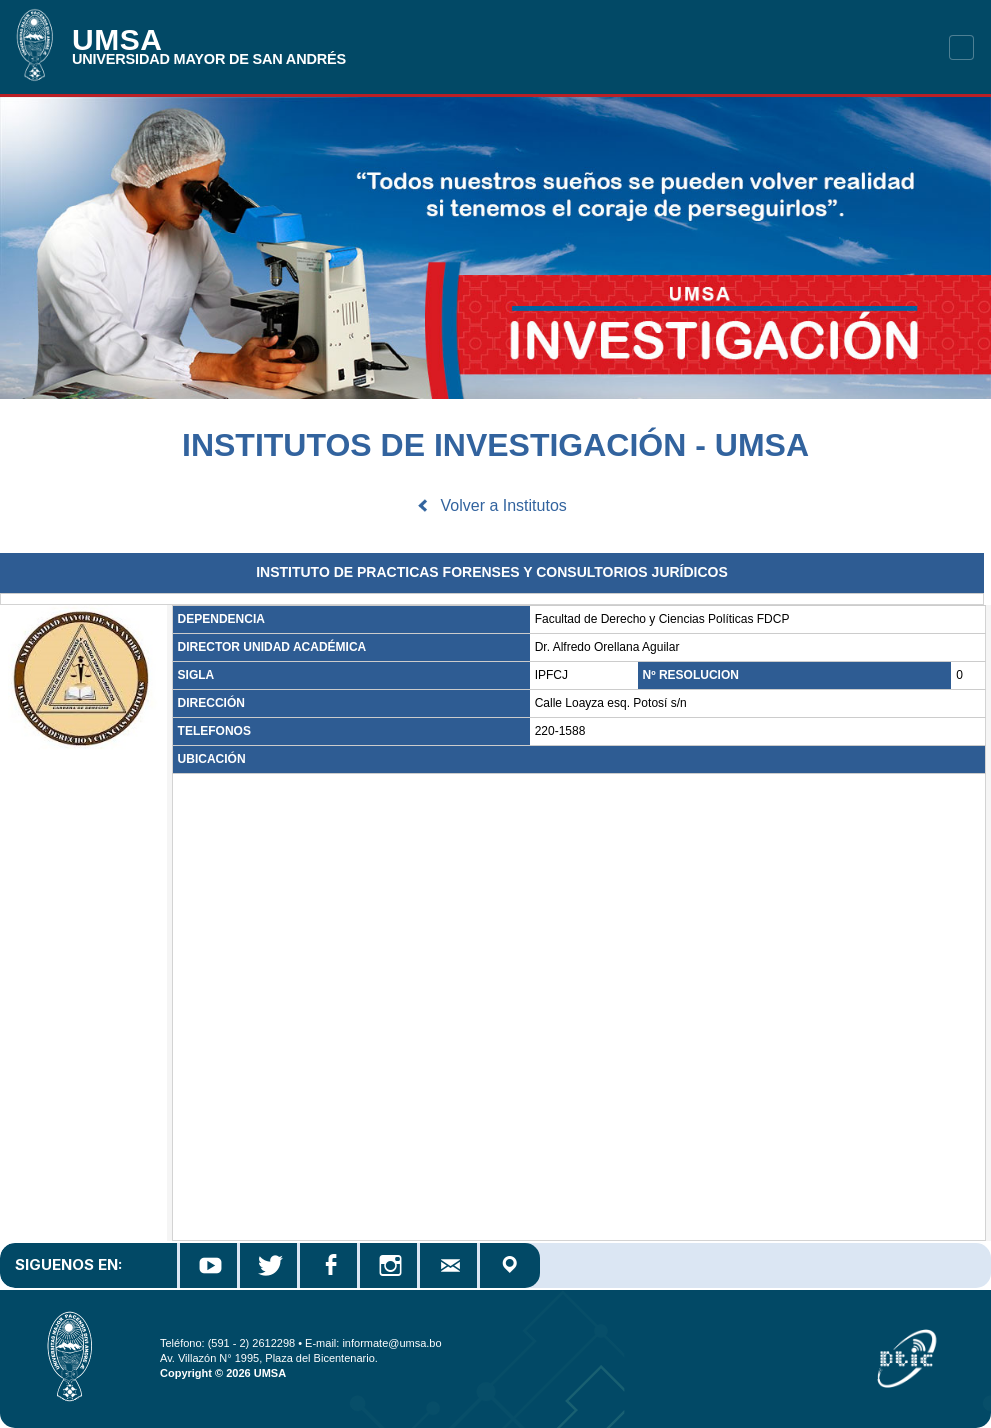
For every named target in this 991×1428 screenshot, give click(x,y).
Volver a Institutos (504, 505)
